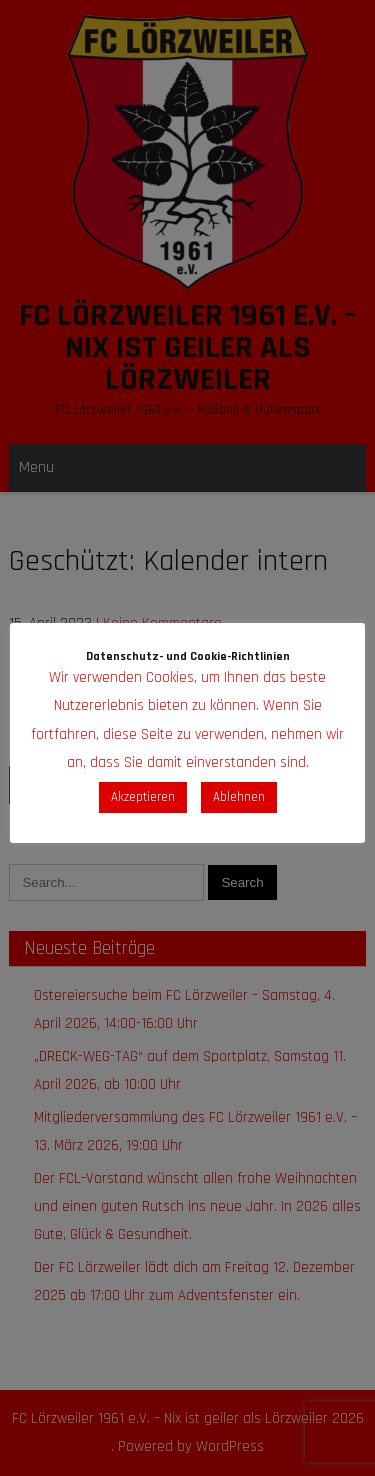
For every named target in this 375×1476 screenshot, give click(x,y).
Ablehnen (239, 797)
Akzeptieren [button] (143, 797)
